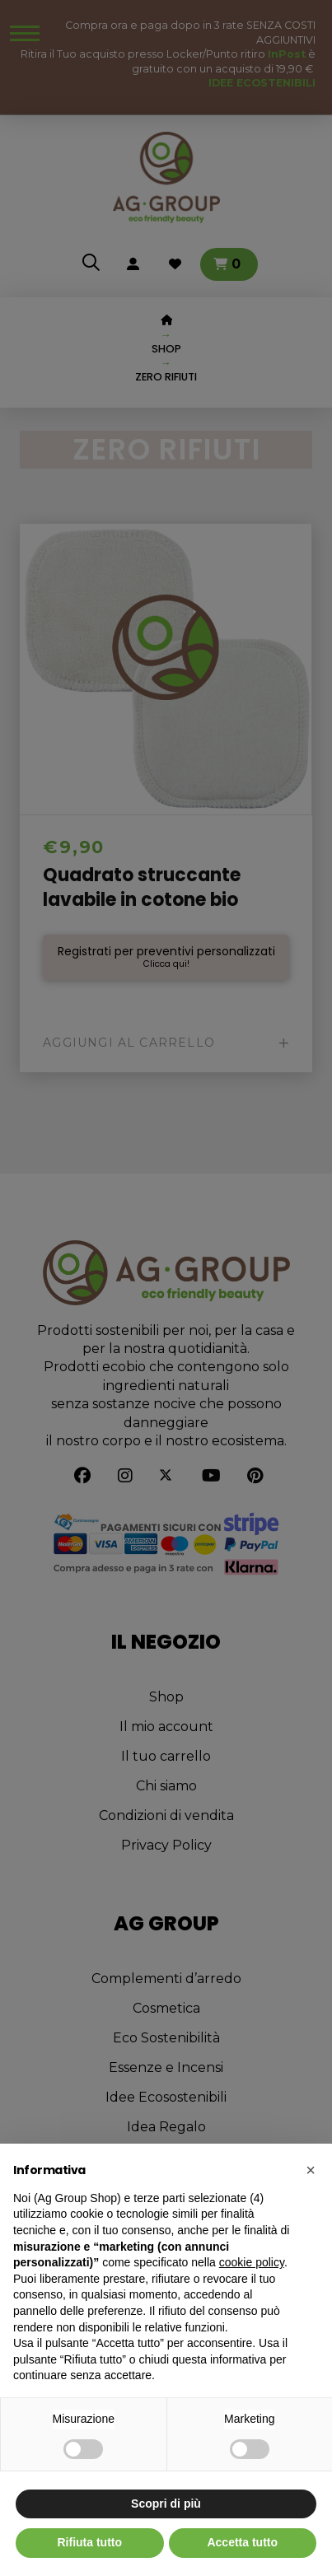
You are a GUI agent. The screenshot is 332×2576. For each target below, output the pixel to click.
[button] (310, 2170)
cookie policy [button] (251, 2262)
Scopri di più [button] (166, 2503)
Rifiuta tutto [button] (89, 2542)
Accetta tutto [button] (242, 2542)
